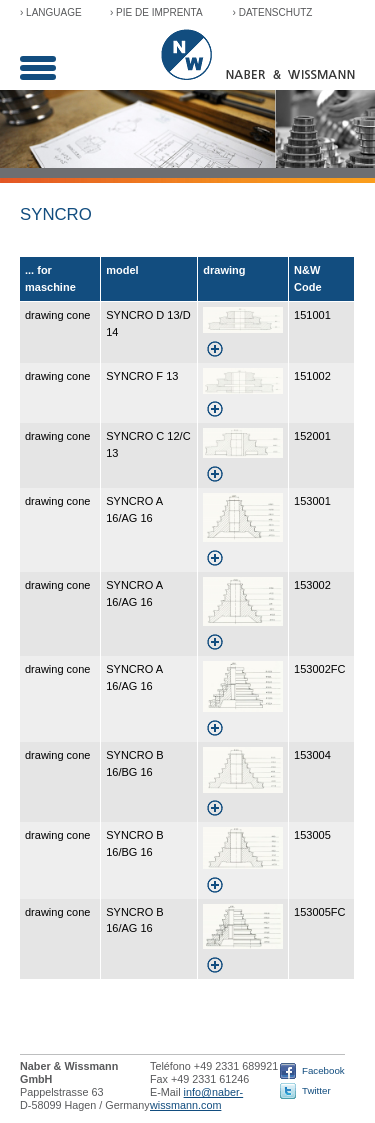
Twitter (316, 1090)
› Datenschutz (273, 12)
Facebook (323, 1070)
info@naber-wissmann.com (196, 1098)
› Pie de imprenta (156, 12)
